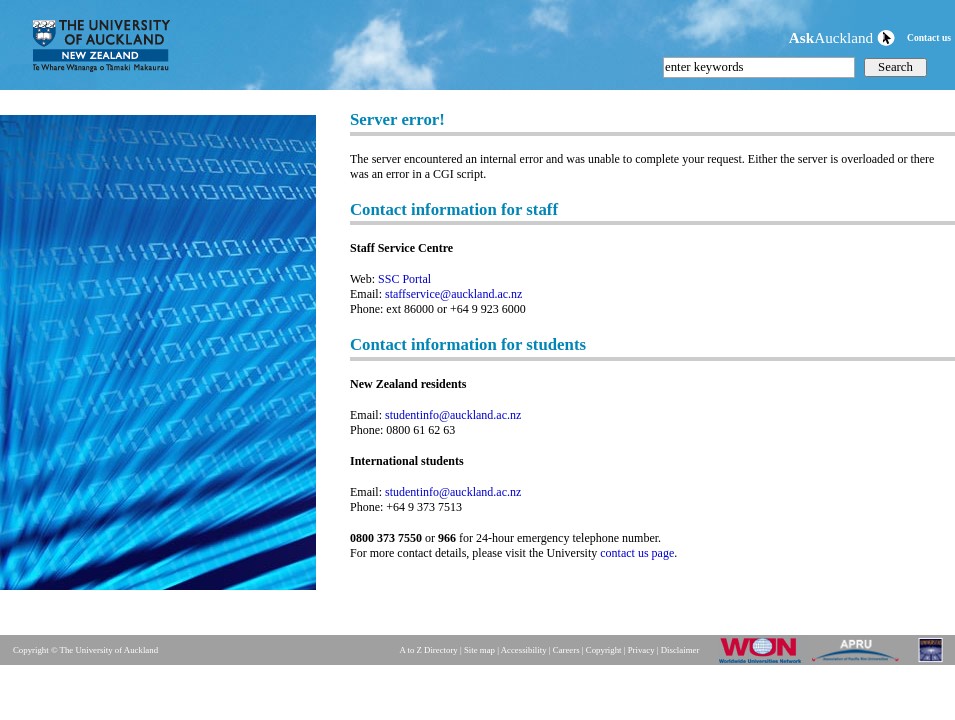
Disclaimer (680, 650)
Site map (479, 650)
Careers (566, 650)
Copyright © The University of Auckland (85, 650)
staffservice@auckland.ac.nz (453, 294)
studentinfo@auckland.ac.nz (453, 415)
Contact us (929, 37)
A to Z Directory (428, 650)
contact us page (637, 553)
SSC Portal (404, 279)
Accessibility (524, 650)
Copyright (604, 650)
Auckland (842, 37)
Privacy (641, 650)
